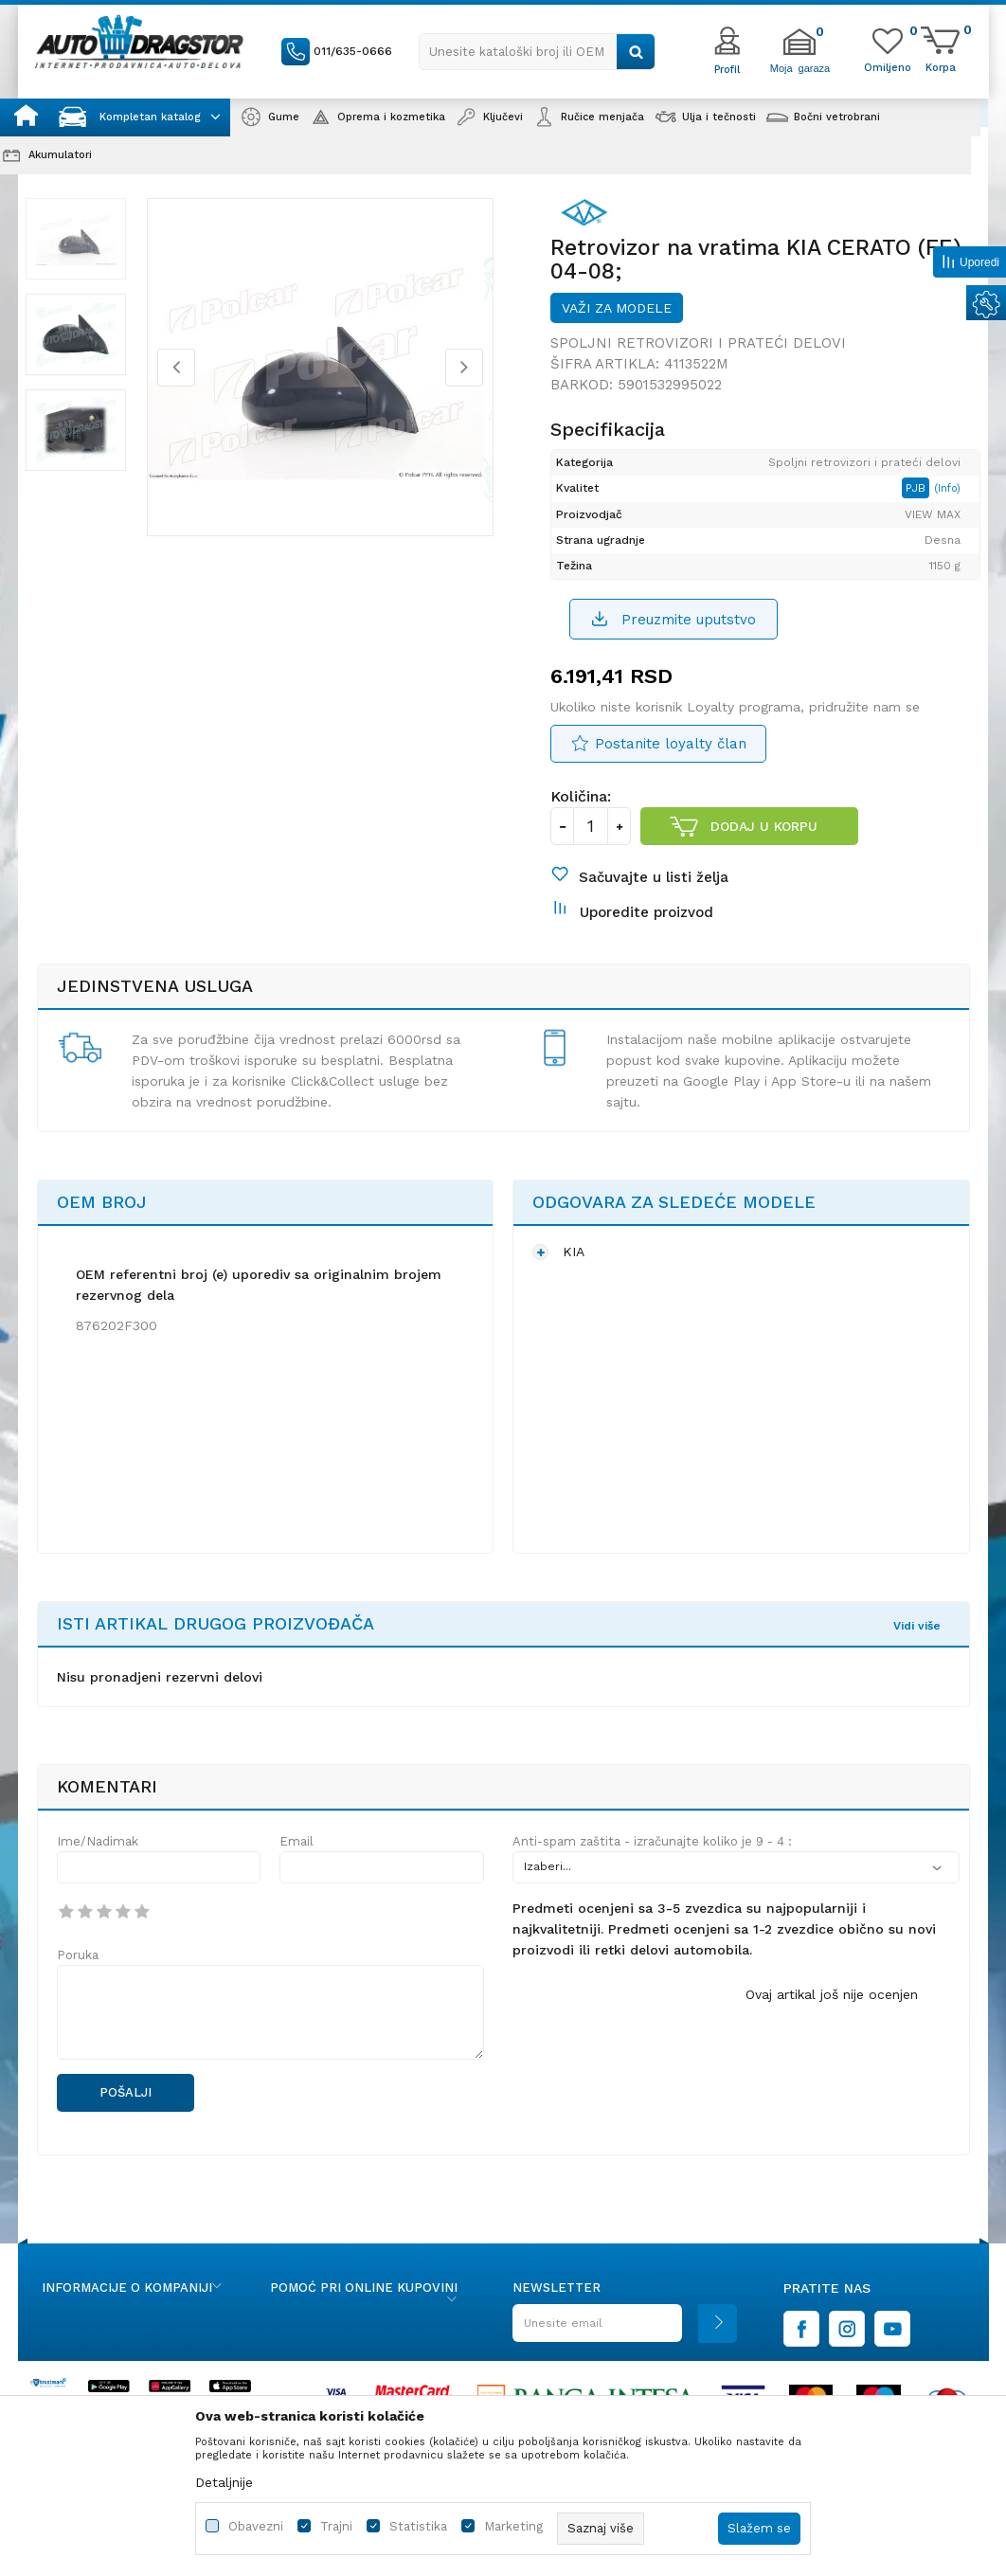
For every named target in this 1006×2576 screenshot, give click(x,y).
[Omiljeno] (887, 66)
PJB (921, 506)
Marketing (513, 2526)
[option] (87, 256)
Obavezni (255, 2526)
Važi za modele (617, 325)
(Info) (951, 507)
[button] (537, 51)
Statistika (418, 2526)
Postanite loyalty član (670, 765)
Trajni (336, 2526)
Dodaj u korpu (763, 848)
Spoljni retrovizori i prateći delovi (698, 360)
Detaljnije (224, 2482)
